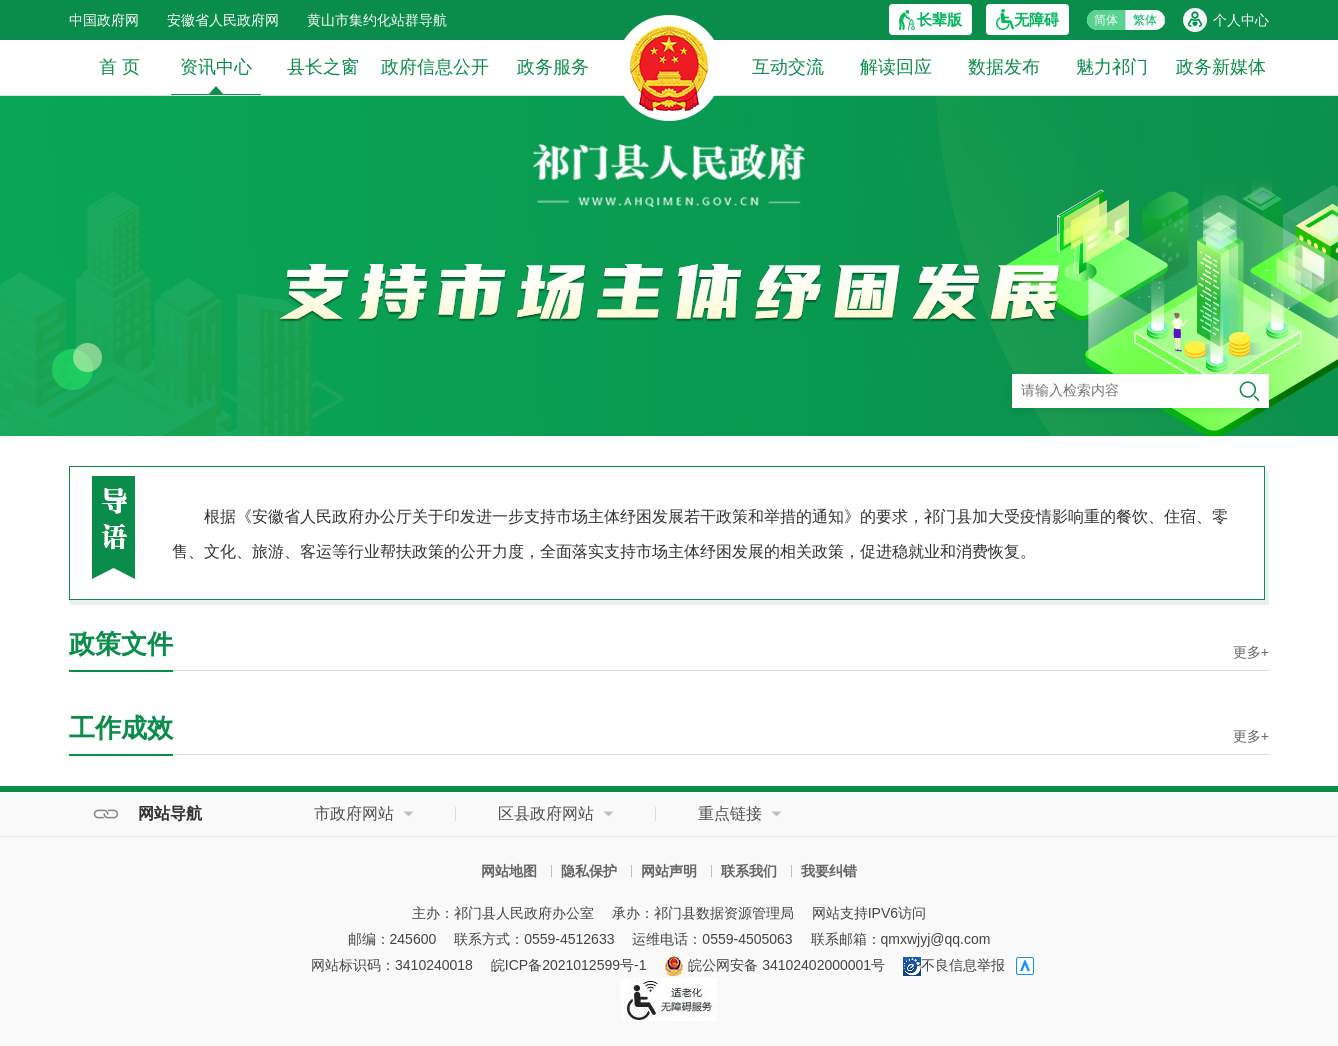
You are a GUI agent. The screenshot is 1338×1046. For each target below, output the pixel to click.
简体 (1106, 20)
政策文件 (121, 644)
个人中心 (1241, 20)
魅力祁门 (1112, 67)
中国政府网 (104, 20)
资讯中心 (216, 75)
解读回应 (896, 67)
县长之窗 (323, 67)
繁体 (1145, 20)
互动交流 (788, 67)
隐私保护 (589, 871)
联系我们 (749, 871)
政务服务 (553, 67)
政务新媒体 (1221, 67)
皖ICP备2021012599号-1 (569, 965)
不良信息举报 (954, 965)
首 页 (119, 67)
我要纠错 (829, 871)
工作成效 (121, 728)
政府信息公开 (435, 67)
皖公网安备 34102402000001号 (774, 965)
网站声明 (669, 871)
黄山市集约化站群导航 (377, 20)
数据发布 (1004, 67)
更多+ (1251, 652)
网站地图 (509, 871)
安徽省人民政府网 (223, 20)
